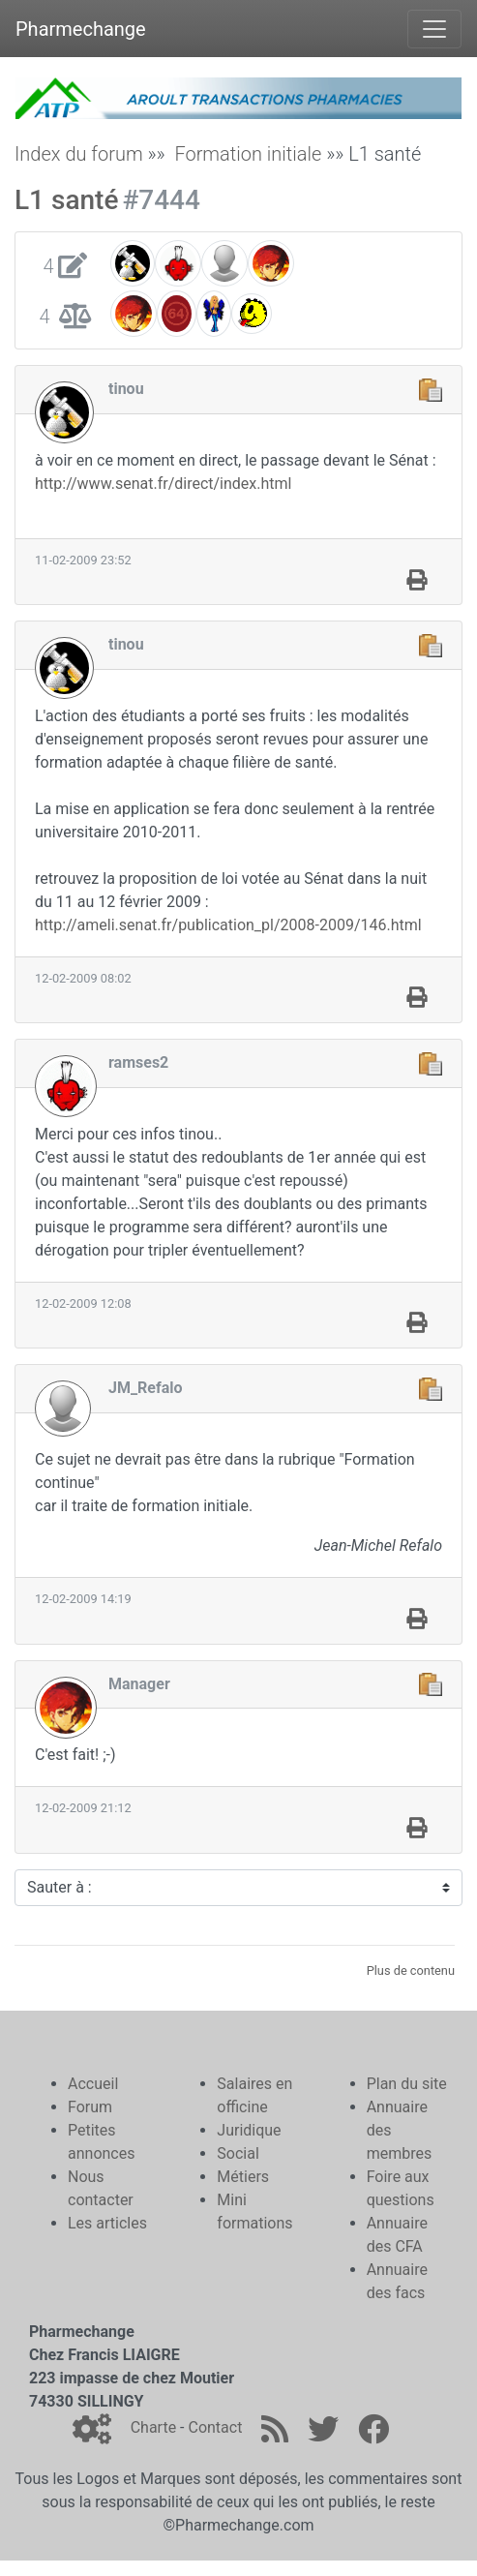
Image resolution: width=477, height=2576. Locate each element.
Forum (90, 2107)
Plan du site (407, 2084)
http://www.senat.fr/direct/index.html (163, 483)
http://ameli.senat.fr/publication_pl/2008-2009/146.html (228, 925)
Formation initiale (247, 154)
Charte (153, 2427)
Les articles (107, 2223)
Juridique (249, 2130)
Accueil (93, 2084)
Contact (215, 2427)
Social (237, 2153)
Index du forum (79, 154)
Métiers (243, 2176)
